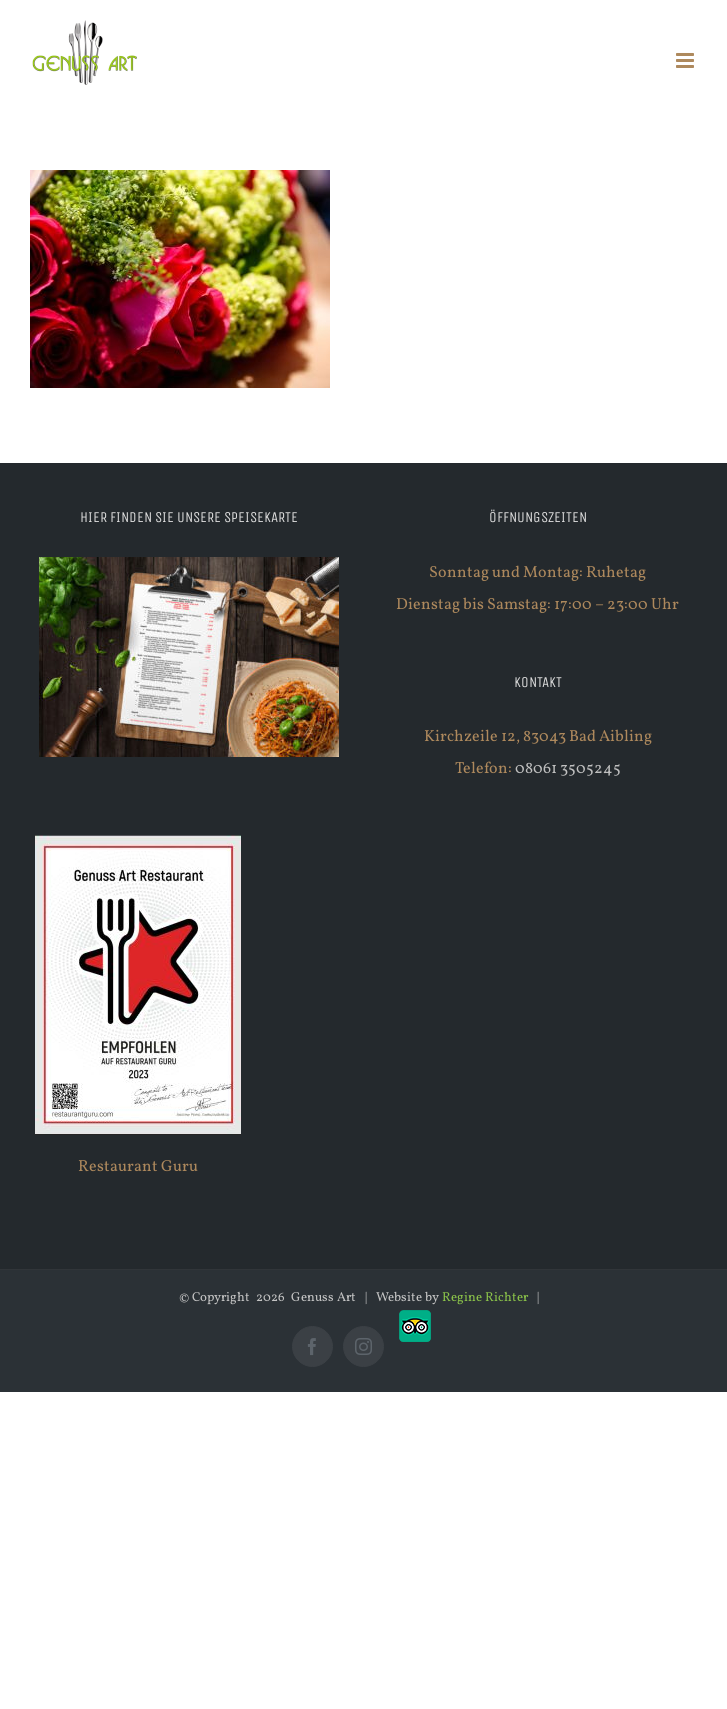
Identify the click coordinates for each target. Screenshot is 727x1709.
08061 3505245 (568, 769)
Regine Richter (485, 1298)
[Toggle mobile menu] (686, 60)
